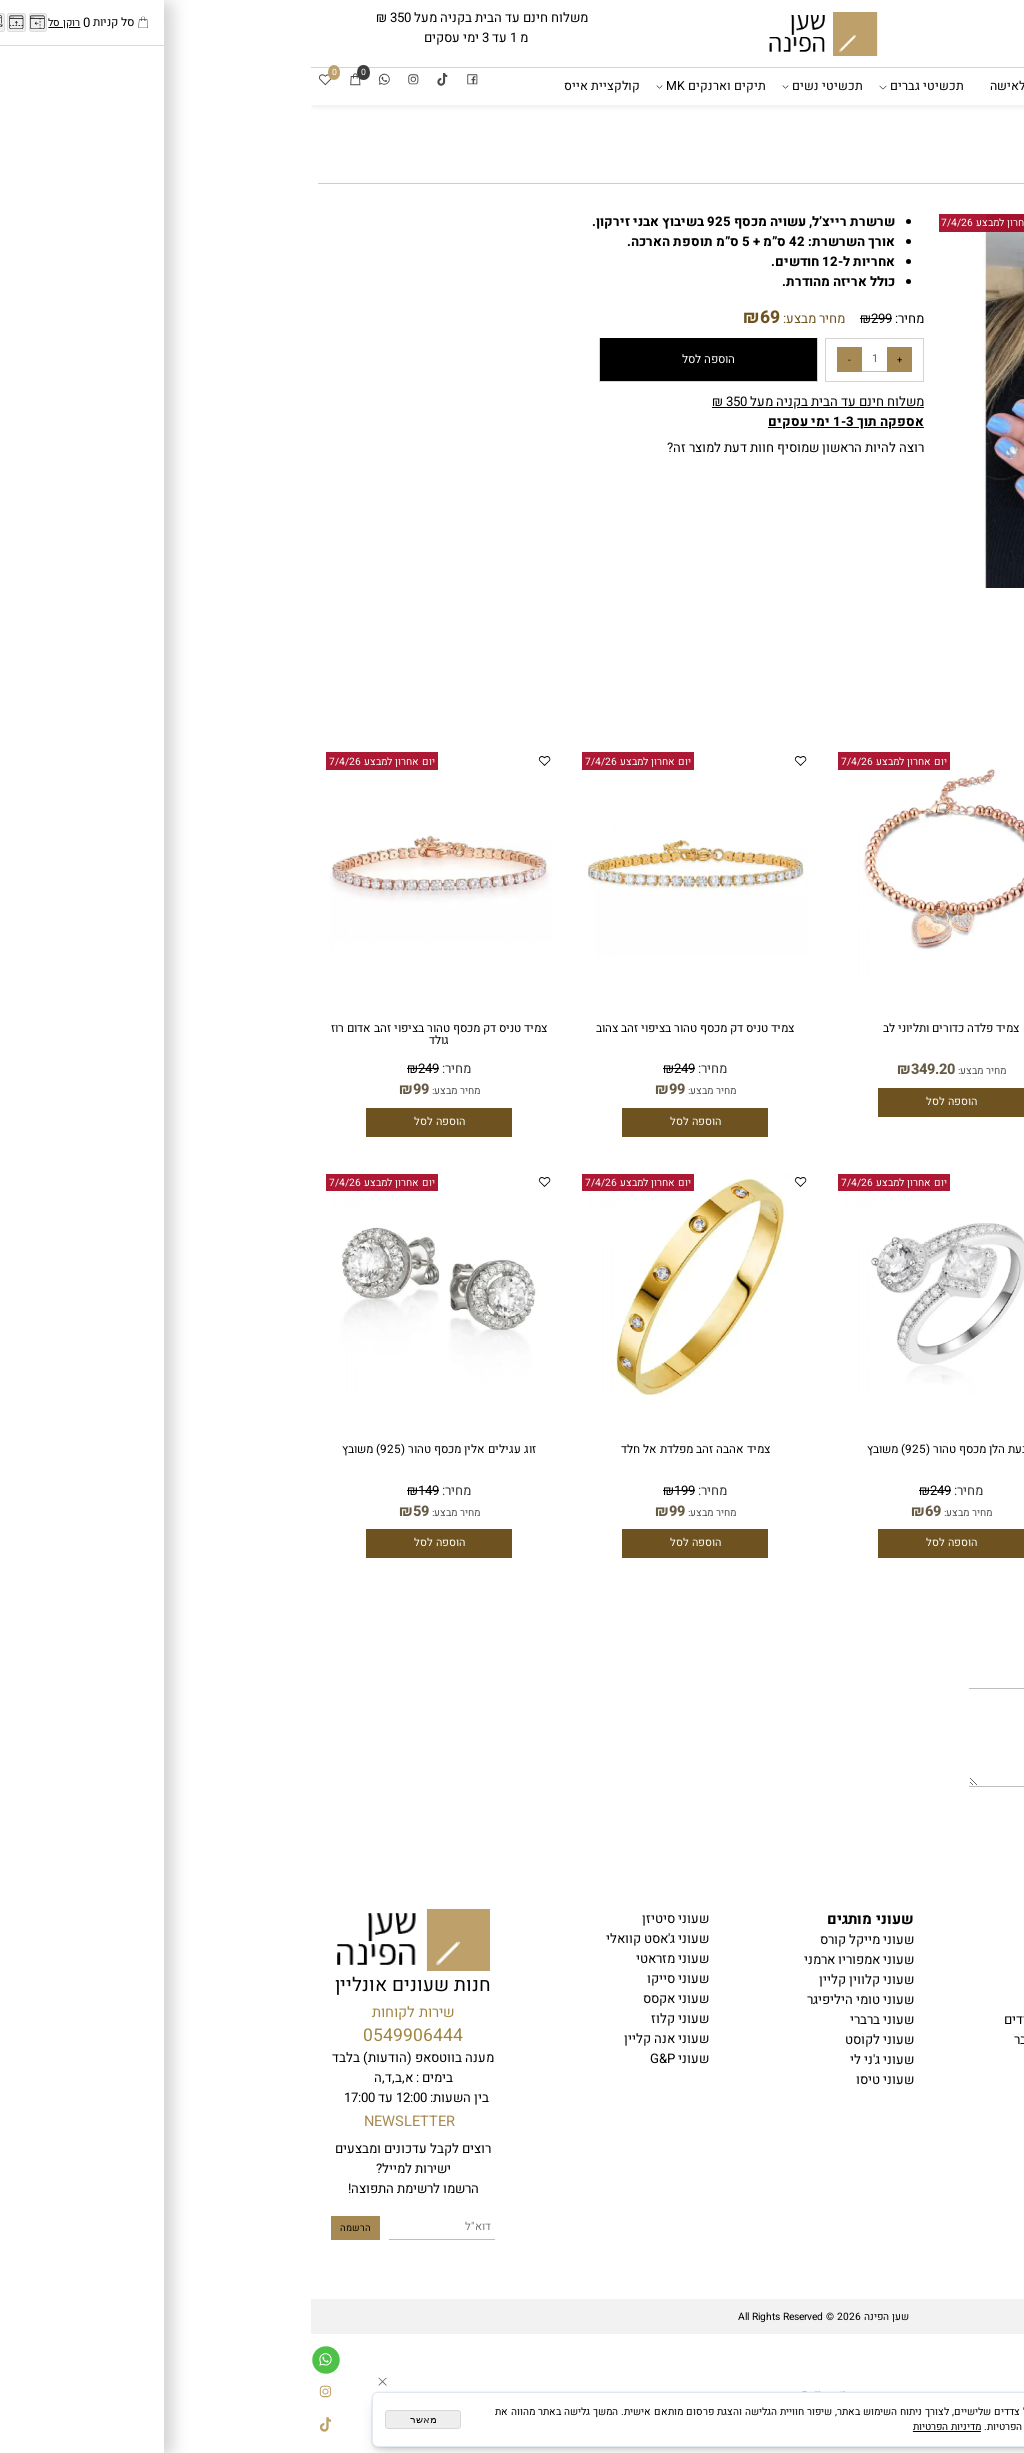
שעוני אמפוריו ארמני (548, 1960)
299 (570, 319)
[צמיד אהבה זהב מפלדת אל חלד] (384, 1395)
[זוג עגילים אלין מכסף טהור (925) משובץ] (128, 1395)
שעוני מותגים (905, 86)
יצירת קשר (984, 2020)
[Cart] (44, 81)
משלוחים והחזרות (964, 2000)
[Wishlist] (14, 81)
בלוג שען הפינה (970, 2040)
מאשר (112, 2419)
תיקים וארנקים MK (402, 86)
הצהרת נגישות (974, 1980)
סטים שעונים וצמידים (750, 2020)
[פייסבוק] (161, 81)
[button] (640, 400)
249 (373, 1069)
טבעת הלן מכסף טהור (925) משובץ (640, 1449)
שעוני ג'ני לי (571, 2060)
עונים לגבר (774, 1940)
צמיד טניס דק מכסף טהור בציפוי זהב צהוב (384, 1028)
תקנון (997, 1960)
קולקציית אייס (291, 86)
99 (366, 1089)
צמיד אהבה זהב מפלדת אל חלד (384, 1449)
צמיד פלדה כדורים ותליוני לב (896, 1028)
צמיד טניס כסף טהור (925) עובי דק (896, 1449)
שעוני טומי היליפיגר (549, 2000)
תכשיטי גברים (613, 86)
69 (459, 317)
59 (110, 1511)
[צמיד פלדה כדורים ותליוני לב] (896, 974)
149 (117, 1491)
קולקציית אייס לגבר (755, 2040)
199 (373, 1491)
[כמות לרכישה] (563, 359)
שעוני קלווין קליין (555, 1980)
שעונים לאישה (717, 86)
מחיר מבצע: (501, 319)
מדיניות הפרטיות (636, 2426)
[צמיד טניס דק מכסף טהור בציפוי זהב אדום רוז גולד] (128, 974)
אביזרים (987, 123)
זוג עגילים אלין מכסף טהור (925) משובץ (128, 1449)
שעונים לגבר (813, 86)
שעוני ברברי (571, 2020)
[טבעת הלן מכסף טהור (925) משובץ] (640, 1395)
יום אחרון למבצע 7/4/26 (683, 222)
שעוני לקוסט (568, 2040)
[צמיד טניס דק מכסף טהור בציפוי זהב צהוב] (384, 974)
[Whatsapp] (73, 81)
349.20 (878, 1069)
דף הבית (990, 86)
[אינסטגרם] (102, 81)
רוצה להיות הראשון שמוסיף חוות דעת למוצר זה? (484, 448)
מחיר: (597, 319)
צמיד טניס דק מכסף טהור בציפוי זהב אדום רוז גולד (128, 1034)
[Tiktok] (131, 81)
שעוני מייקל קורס (556, 1940)
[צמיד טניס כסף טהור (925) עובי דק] (896, 1395)
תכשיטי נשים (513, 86)
